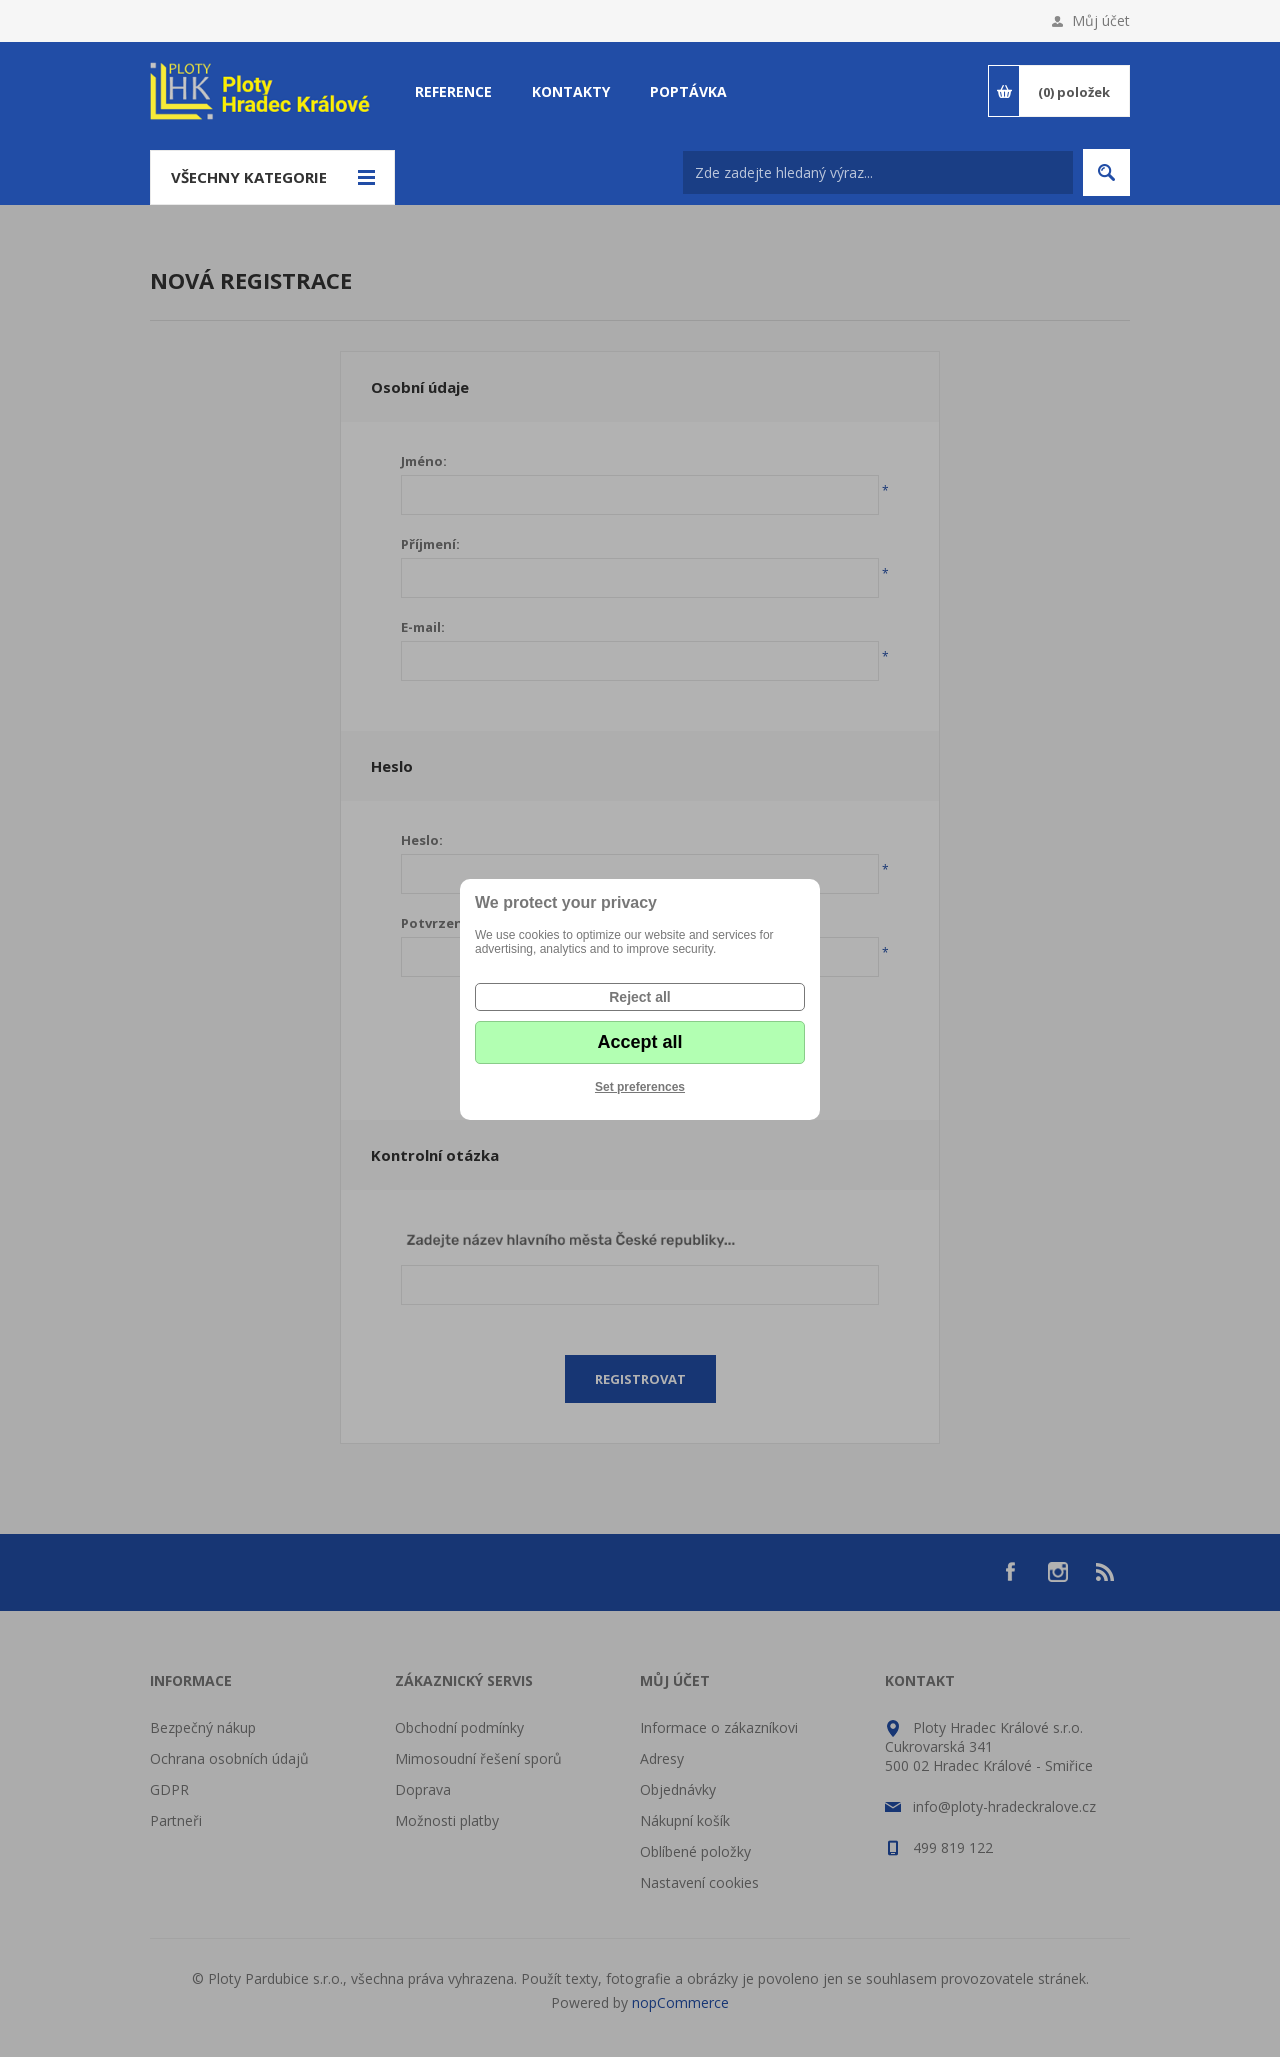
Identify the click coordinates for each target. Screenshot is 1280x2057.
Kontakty (571, 91)
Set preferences (640, 1087)
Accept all (639, 1042)
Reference (453, 91)
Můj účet (1101, 20)
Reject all (639, 997)
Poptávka (688, 91)
